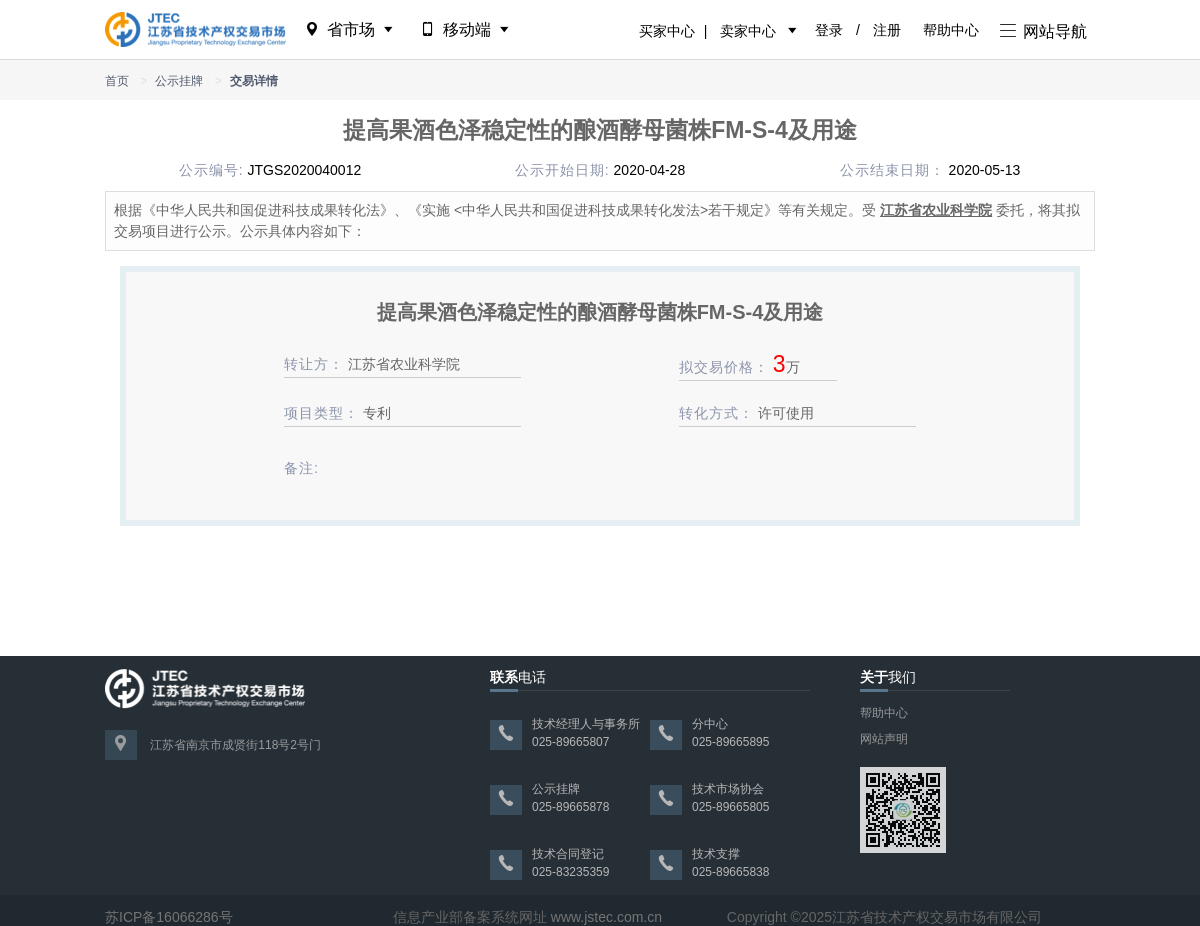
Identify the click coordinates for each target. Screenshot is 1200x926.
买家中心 (667, 31)
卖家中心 (748, 31)
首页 (117, 81)
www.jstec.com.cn (606, 917)
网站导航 (1043, 31)
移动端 (466, 29)
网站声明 (884, 739)
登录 (829, 30)
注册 (887, 30)
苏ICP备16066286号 (169, 917)
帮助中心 (951, 30)
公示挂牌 (179, 81)
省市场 (350, 29)
